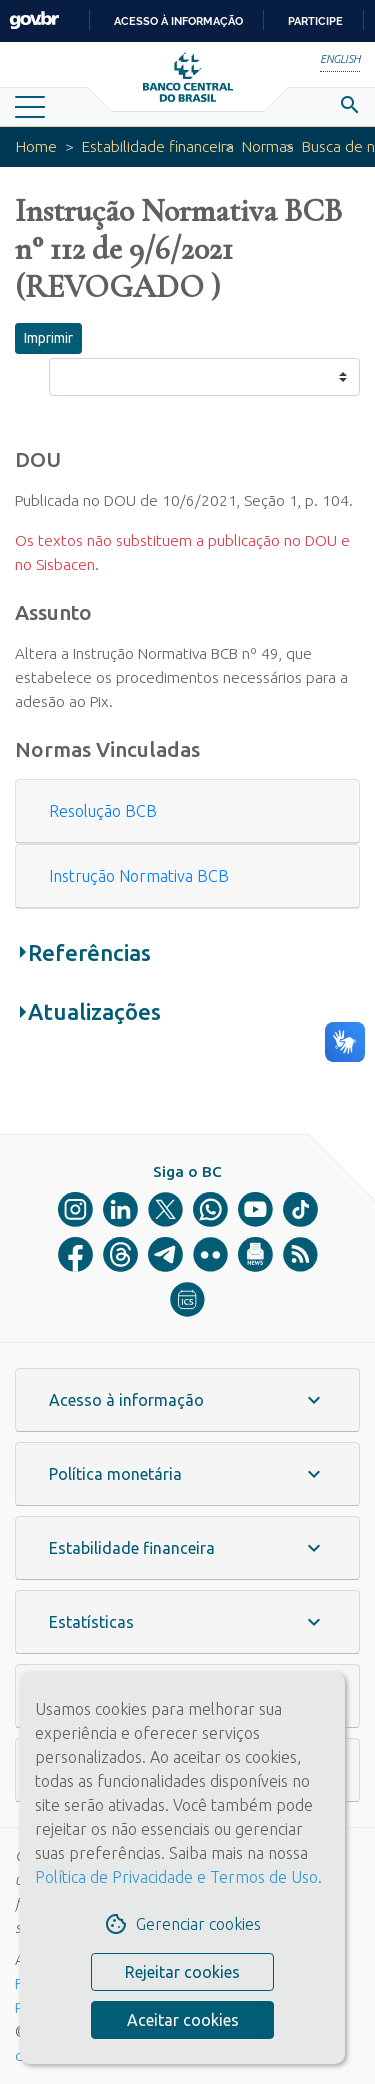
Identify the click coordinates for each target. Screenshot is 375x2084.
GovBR (34, 20)
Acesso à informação (178, 21)
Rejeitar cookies (182, 1972)
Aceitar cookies (183, 2020)
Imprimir (48, 338)
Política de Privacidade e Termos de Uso (176, 1877)
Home (36, 146)
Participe (315, 21)
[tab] (187, 811)
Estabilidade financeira (158, 146)
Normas (268, 146)
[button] (187, 811)
